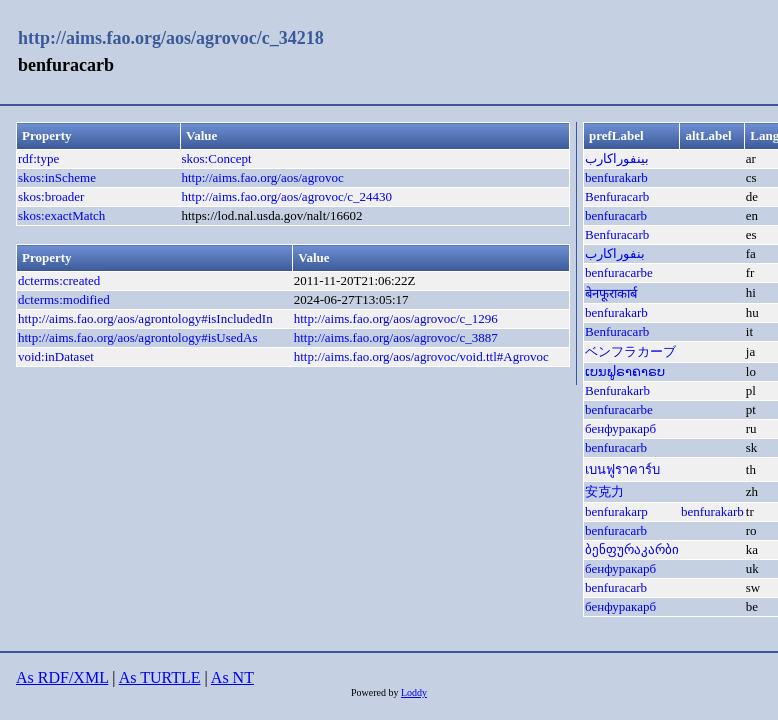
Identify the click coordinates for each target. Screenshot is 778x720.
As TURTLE (160, 677)
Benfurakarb (617, 390)
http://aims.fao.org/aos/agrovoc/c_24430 (287, 196)
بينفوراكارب (617, 158)
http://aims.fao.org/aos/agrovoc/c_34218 (171, 38)
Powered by (376, 692)
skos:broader (51, 196)
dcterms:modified (64, 299)
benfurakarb (616, 177)
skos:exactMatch (61, 215)
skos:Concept (217, 158)
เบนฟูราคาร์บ (622, 469)
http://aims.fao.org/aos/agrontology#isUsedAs (138, 337)
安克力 (604, 491)
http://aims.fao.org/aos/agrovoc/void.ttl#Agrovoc (421, 356)
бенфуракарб (620, 428)
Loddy (414, 692)
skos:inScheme (57, 177)
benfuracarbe (619, 272)
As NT (232, 677)
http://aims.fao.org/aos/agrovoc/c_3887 (396, 337)
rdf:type (38, 158)
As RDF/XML (62, 677)
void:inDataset (56, 356)
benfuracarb (616, 215)
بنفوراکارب (615, 253)
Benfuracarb (617, 196)
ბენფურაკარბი (632, 549)
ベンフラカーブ (630, 351)
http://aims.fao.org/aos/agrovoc (263, 177)
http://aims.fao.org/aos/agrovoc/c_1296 (396, 318)
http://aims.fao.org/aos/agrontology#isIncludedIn (145, 318)
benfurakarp (616, 511)
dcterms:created (59, 280)
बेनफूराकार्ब (611, 293)
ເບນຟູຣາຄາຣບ (625, 371)
